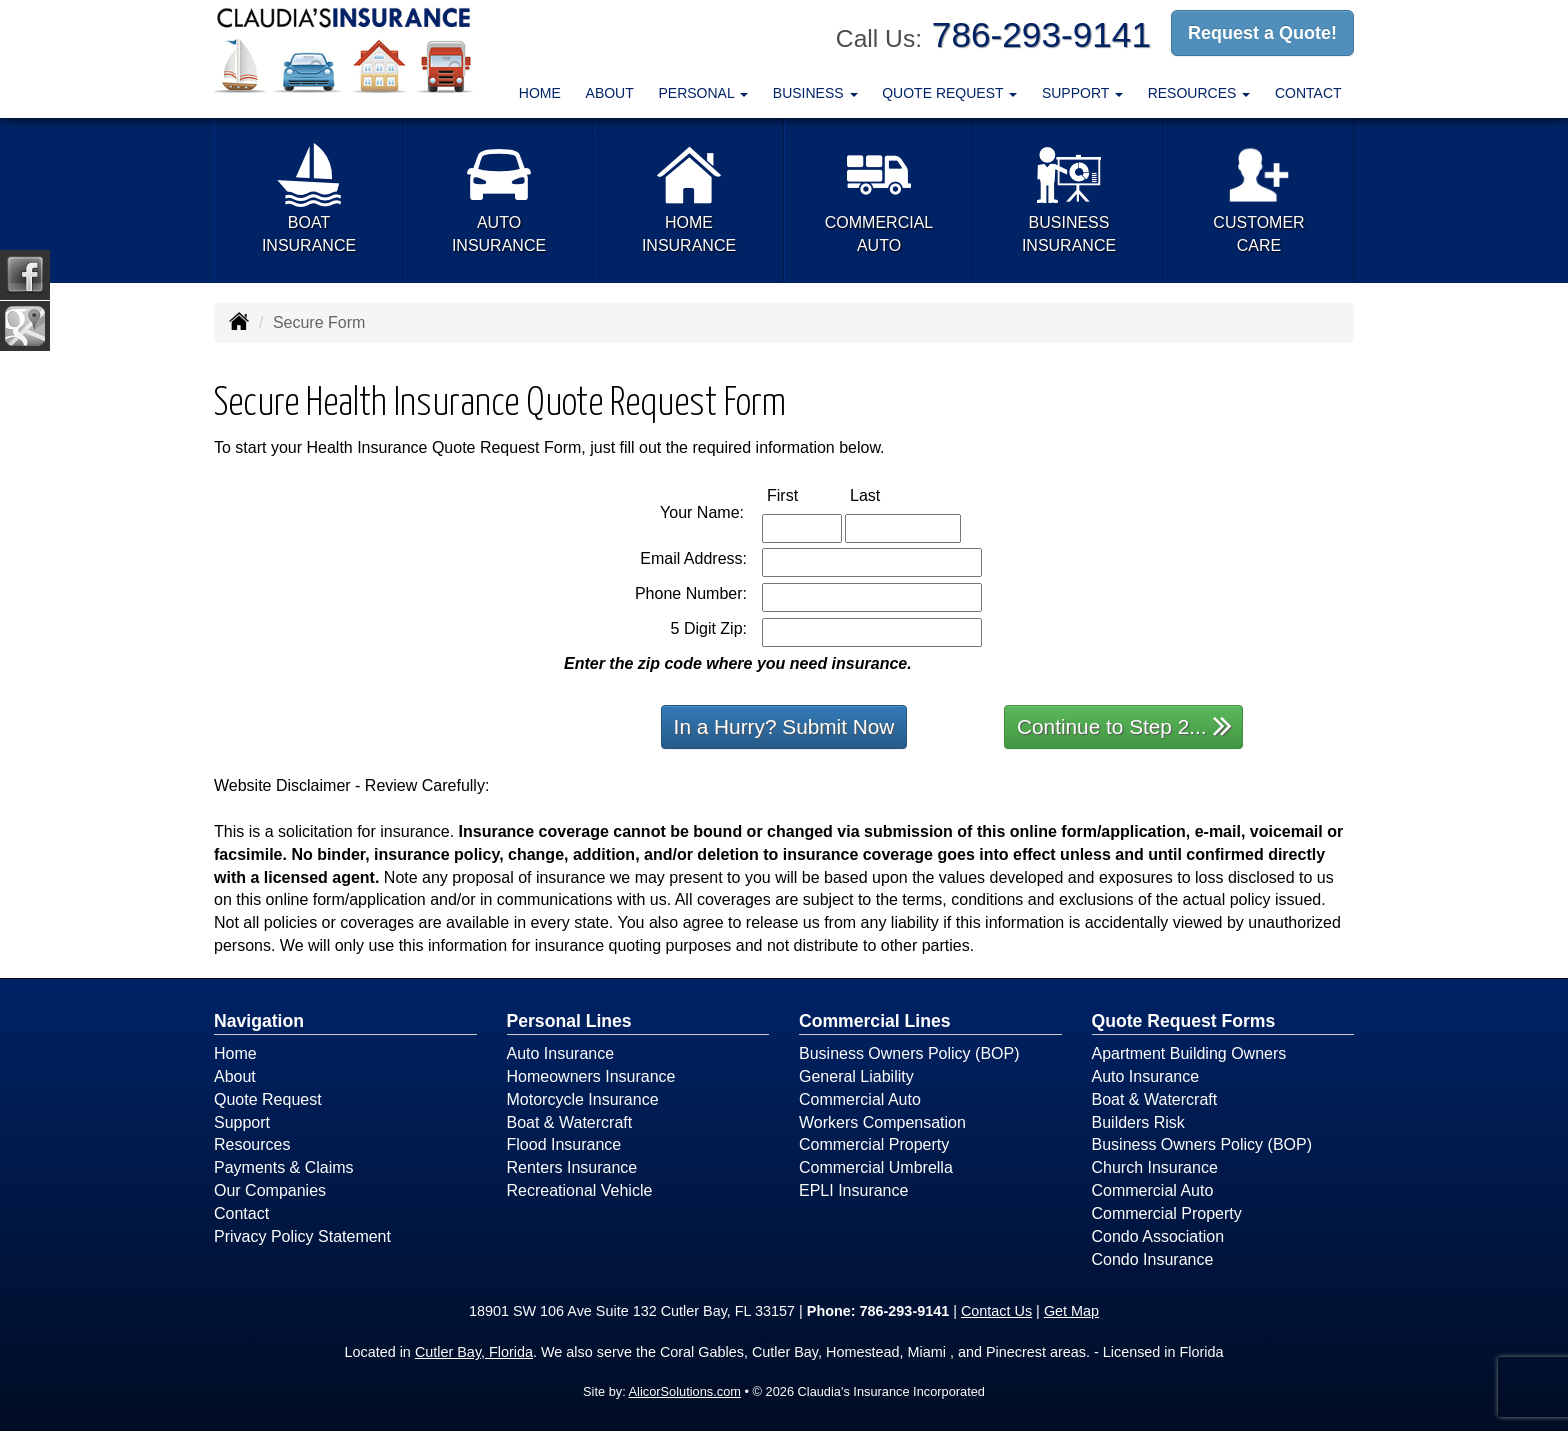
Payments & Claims (284, 1167)
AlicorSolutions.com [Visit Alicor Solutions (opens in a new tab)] (685, 1391)
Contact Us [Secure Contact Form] (996, 1311)
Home (540, 93)
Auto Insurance (561, 1053)
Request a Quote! (1262, 33)
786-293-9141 (1041, 34)
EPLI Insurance (853, 1190)
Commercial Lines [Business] (875, 1021)
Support (242, 1122)
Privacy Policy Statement (302, 1236)
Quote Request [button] (949, 93)
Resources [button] (1199, 93)
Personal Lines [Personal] (569, 1021)
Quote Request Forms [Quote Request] (1184, 1021)
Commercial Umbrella (876, 1167)
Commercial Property (874, 1144)
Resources (252, 1144)
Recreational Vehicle (580, 1190)
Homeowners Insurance (591, 1076)
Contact (1308, 93)
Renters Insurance (572, 1167)
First (803, 494)
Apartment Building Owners (1189, 1053)
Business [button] (815, 93)
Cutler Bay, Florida (474, 1352)
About (610, 93)
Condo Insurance (1153, 1259)
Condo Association (1158, 1236)
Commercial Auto (860, 1099)
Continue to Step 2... (1124, 725)
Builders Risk (1138, 1122)
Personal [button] (703, 93)
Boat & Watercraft (570, 1122)
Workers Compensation (882, 1122)
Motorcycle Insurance (583, 1099)
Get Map (1071, 1311)
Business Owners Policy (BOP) (909, 1053)
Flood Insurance (564, 1144)
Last (886, 494)
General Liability (856, 1076)
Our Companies (270, 1190)
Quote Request (268, 1099)
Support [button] (1082, 93)
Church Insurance (1155, 1167)
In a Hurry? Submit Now (784, 726)
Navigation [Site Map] (259, 1021)
